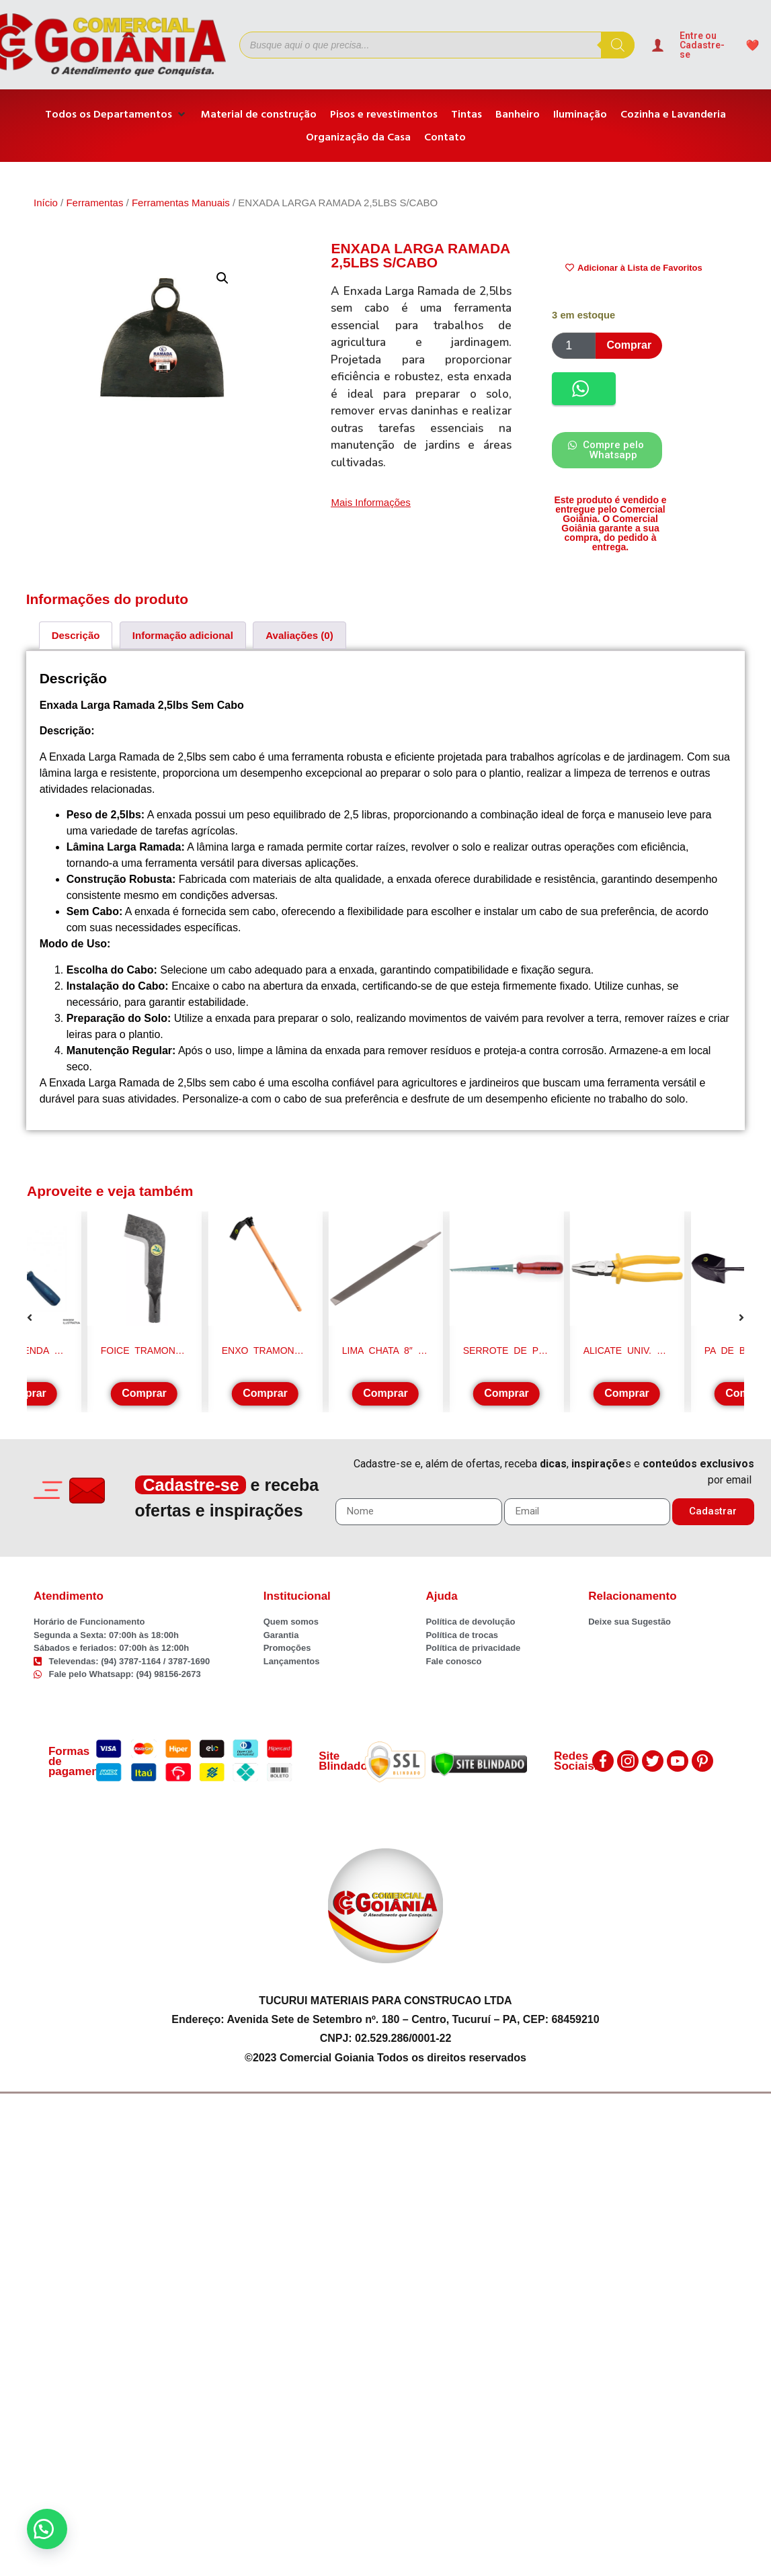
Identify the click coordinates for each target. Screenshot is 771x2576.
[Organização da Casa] (358, 137)
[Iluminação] (580, 114)
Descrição (76, 635)
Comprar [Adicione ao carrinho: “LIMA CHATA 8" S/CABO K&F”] (385, 1393)
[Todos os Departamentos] (116, 114)
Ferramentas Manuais (181, 202)
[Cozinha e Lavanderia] (673, 114)
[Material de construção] (258, 114)
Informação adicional (182, 635)
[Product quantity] (574, 346)
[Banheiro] (517, 114)
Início (46, 202)
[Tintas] (466, 114)
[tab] (76, 635)
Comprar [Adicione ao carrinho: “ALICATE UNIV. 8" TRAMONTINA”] (626, 1393)
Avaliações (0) (299, 635)
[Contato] (445, 137)
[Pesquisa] (618, 45)
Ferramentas (94, 202)
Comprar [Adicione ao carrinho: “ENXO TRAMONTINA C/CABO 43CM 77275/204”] (265, 1393)
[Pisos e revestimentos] (383, 114)
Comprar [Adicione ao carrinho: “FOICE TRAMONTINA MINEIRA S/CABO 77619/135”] (144, 1393)
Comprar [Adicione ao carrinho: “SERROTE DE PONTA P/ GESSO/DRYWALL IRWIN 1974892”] (506, 1393)
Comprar (628, 345)
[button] (222, 278)
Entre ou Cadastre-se (702, 45)
